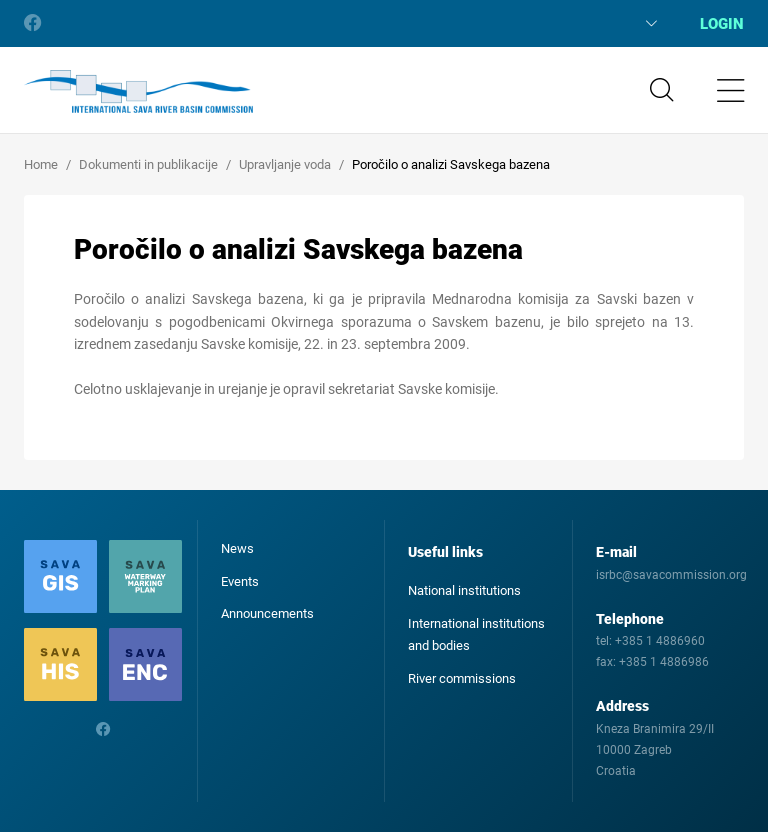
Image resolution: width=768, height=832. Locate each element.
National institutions (464, 590)
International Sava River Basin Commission (138, 92)
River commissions (462, 678)
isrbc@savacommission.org (671, 575)
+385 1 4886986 (664, 662)
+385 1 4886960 (660, 641)
